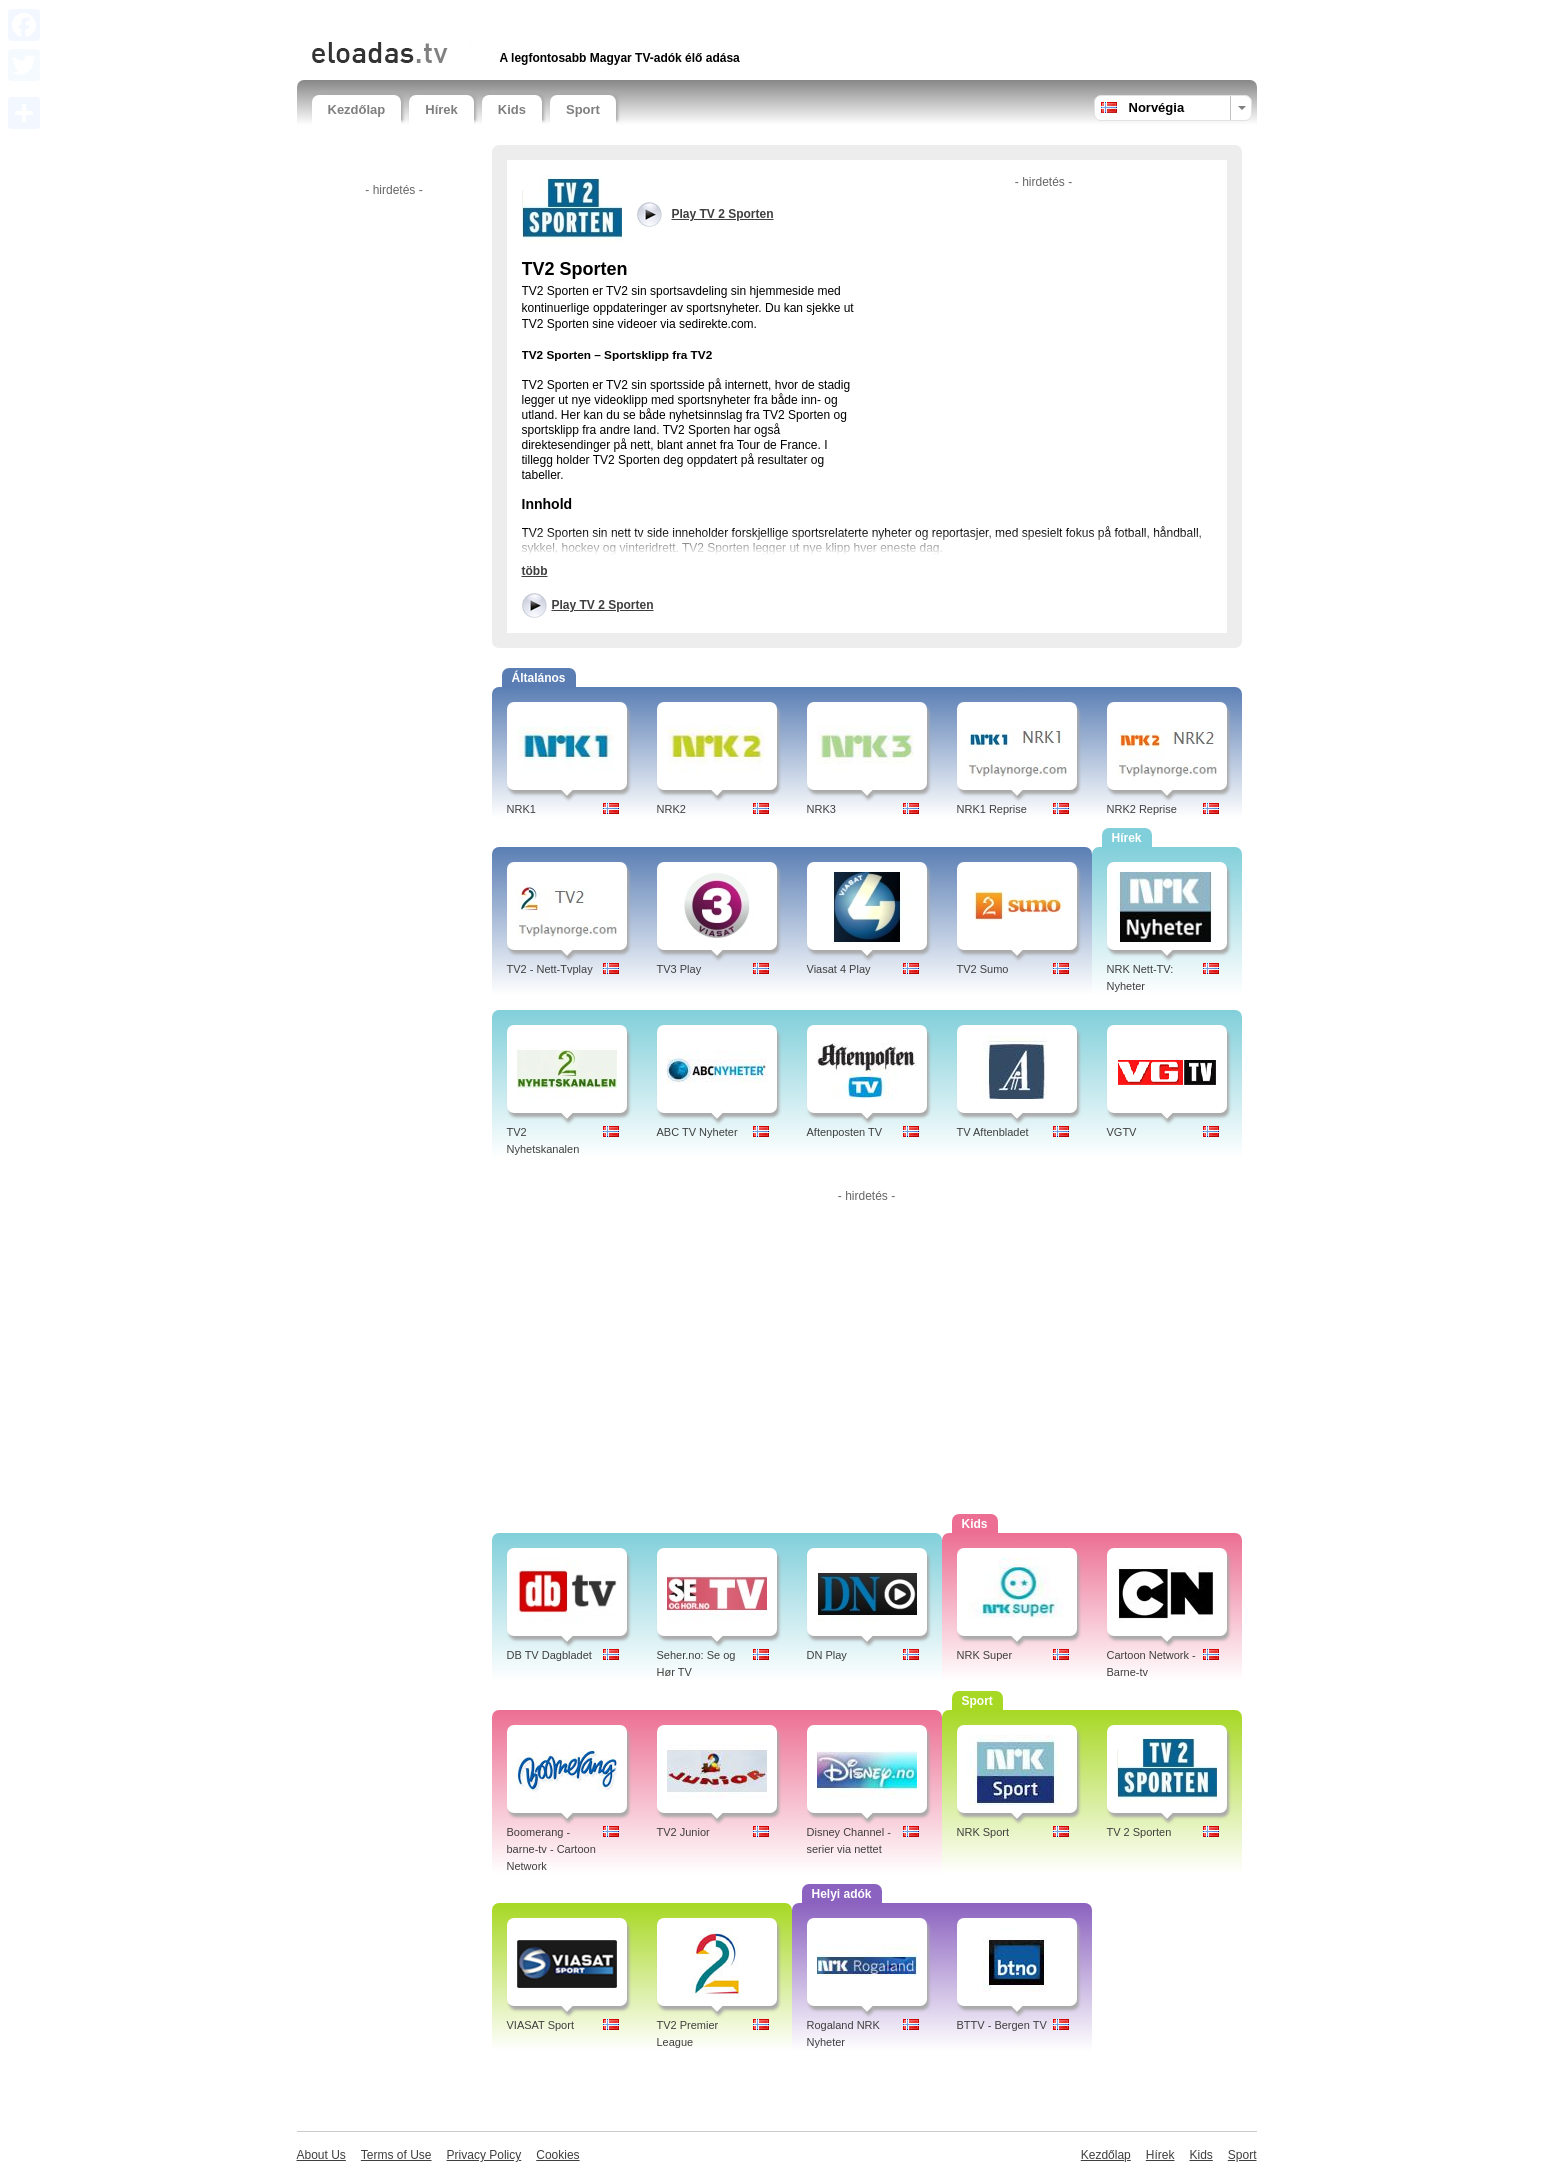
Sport (583, 109)
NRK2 (671, 809)
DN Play (827, 1655)
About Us (321, 2155)
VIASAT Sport (540, 2025)
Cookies (557, 2155)
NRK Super (985, 1655)
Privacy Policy (484, 2155)
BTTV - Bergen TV (1002, 2025)
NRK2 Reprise (1142, 809)
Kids (512, 109)
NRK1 (521, 809)
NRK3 (821, 809)
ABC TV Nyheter (697, 1132)
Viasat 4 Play (839, 969)
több (535, 571)
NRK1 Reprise (992, 809)
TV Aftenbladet (993, 1132)
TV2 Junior (683, 1832)
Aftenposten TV (845, 1132)
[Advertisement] (546, 17)
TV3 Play (679, 969)
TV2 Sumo (983, 969)
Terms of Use (396, 2155)
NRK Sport (983, 1832)
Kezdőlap (357, 109)
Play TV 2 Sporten (603, 605)
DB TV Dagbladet (549, 1655)
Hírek (441, 109)
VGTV (1122, 1132)
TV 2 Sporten (1139, 1832)
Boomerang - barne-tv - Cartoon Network (551, 1849)
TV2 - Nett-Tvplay (550, 969)
